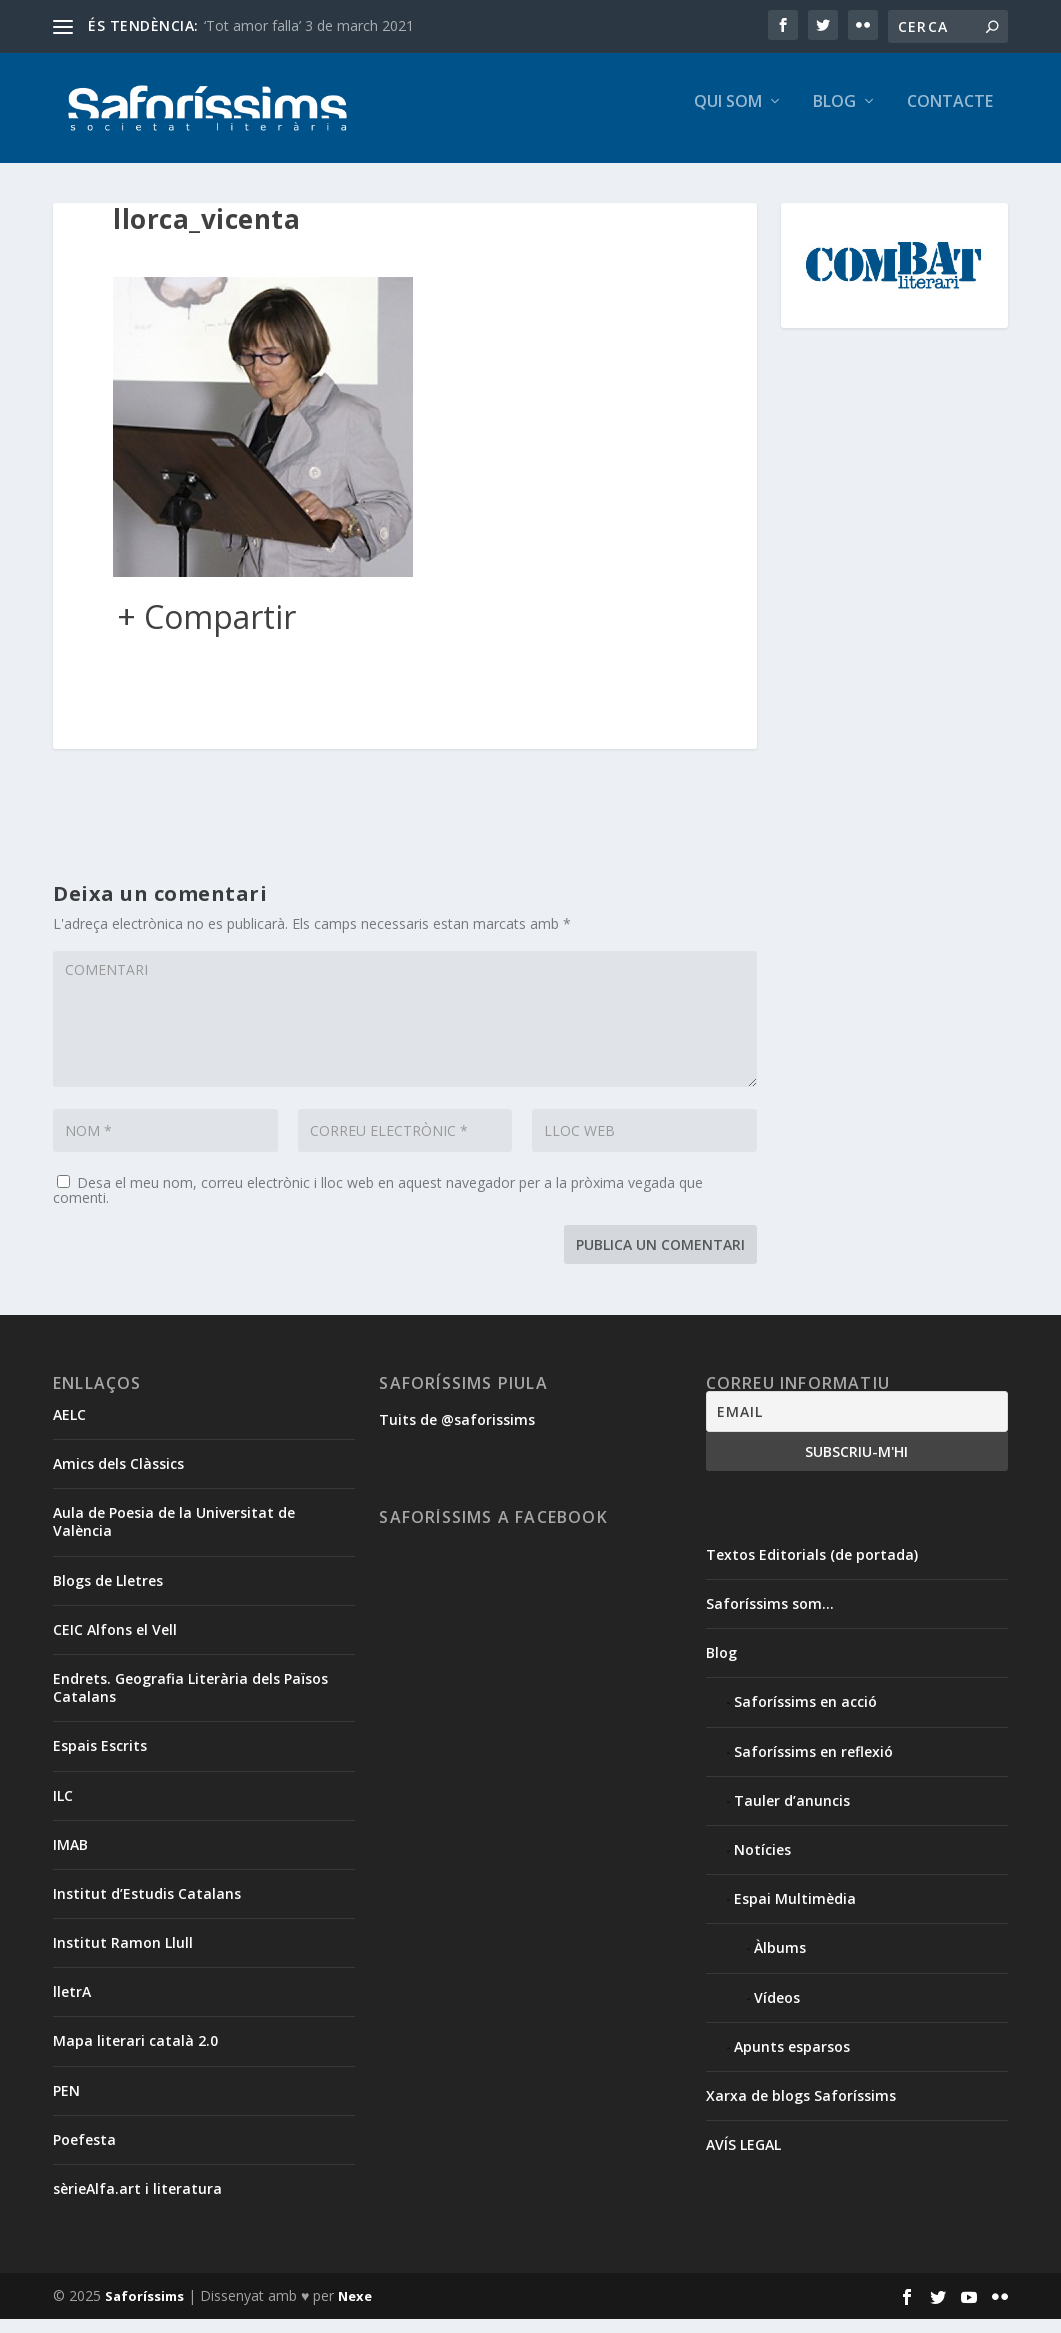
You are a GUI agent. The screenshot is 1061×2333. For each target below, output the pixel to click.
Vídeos (777, 2011)
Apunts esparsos (792, 2060)
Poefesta (84, 2153)
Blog (834, 116)
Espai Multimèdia (795, 1912)
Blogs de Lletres (108, 1594)
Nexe (355, 2310)
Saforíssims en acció (805, 1715)
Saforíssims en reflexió (813, 1765)
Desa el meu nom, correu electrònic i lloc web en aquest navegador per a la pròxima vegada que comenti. (378, 1204)
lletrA (72, 2005)
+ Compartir (206, 631)
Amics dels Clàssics (118, 1477)
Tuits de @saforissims (457, 1433)
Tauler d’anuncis (792, 1814)
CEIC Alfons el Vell (115, 1643)
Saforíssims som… (770, 1617)
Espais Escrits (100, 1759)
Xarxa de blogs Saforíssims (801, 2109)
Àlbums (780, 1961)
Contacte (950, 116)
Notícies (762, 1863)
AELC (69, 1428)
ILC (63, 1809)
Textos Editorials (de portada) (812, 1568)
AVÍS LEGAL (743, 2158)
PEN (66, 2104)
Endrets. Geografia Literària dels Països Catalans (190, 1701)
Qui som (728, 116)
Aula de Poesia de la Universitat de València (174, 1535)
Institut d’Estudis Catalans (147, 1907)
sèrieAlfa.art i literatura (137, 2202)
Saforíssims (144, 2310)
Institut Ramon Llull (123, 1956)
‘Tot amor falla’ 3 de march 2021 (309, 25)
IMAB (70, 1858)
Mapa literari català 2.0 (135, 2054)
